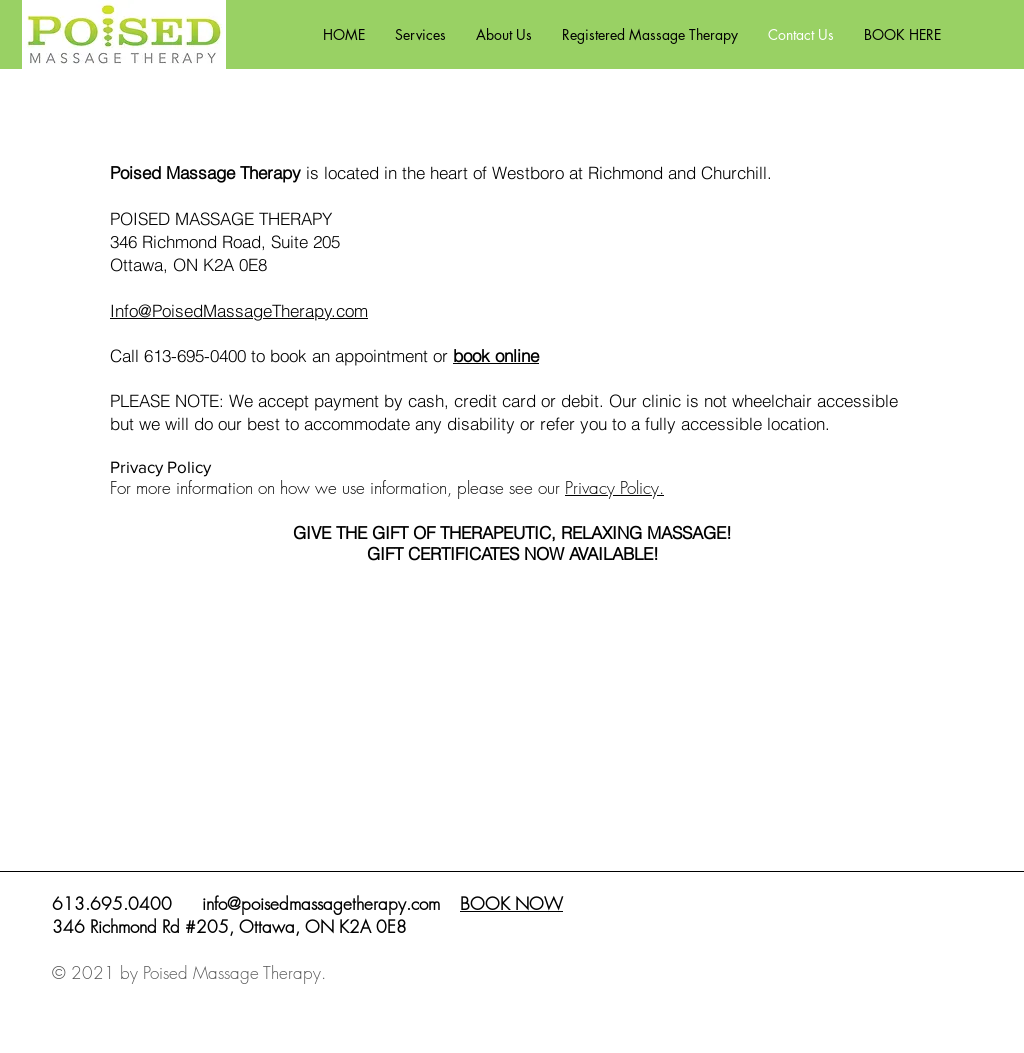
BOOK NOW (511, 903)
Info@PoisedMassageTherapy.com (239, 310)
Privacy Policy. (614, 487)
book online (496, 355)
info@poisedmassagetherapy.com (321, 903)
